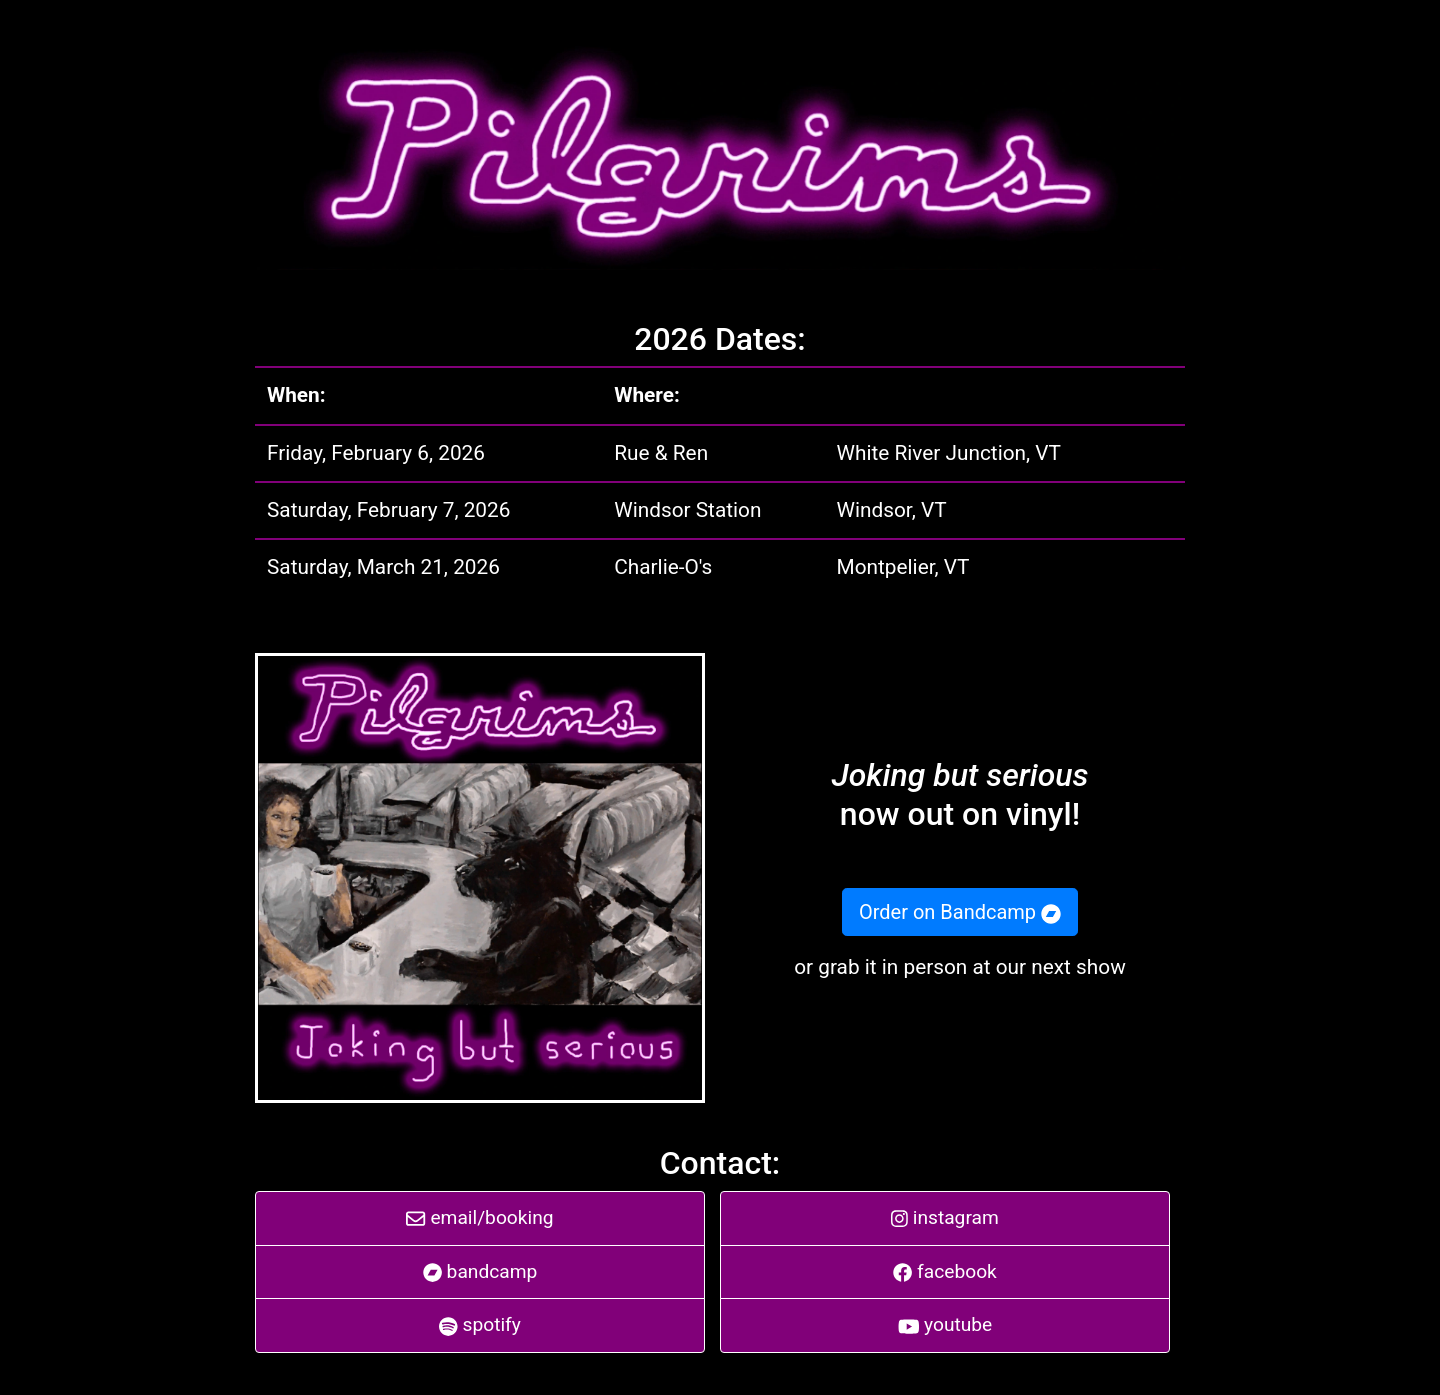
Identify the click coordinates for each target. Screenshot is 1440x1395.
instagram (945, 1217)
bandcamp (480, 1271)
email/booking (479, 1217)
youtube (945, 1324)
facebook (945, 1271)
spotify (480, 1324)
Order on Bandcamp (960, 912)
